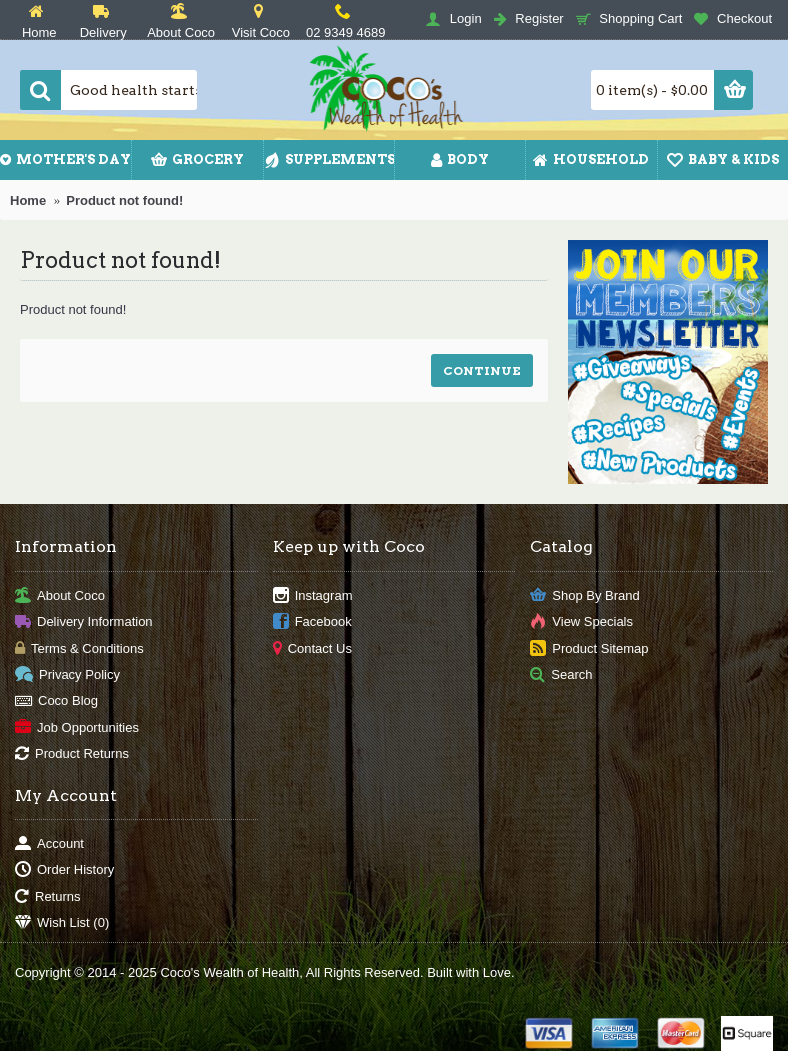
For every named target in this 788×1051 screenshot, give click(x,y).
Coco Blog (56, 701)
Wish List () (62, 923)
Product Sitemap (589, 648)
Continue (482, 370)
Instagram (313, 595)
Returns (48, 896)
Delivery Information (84, 622)
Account (49, 844)
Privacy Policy (67, 675)
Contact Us (312, 648)
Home (28, 200)
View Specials (581, 622)
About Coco (60, 595)
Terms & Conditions (79, 648)
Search (561, 675)
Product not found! (124, 200)
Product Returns (72, 754)
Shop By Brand (584, 595)
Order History (64, 870)
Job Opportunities (77, 727)
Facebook (312, 622)
